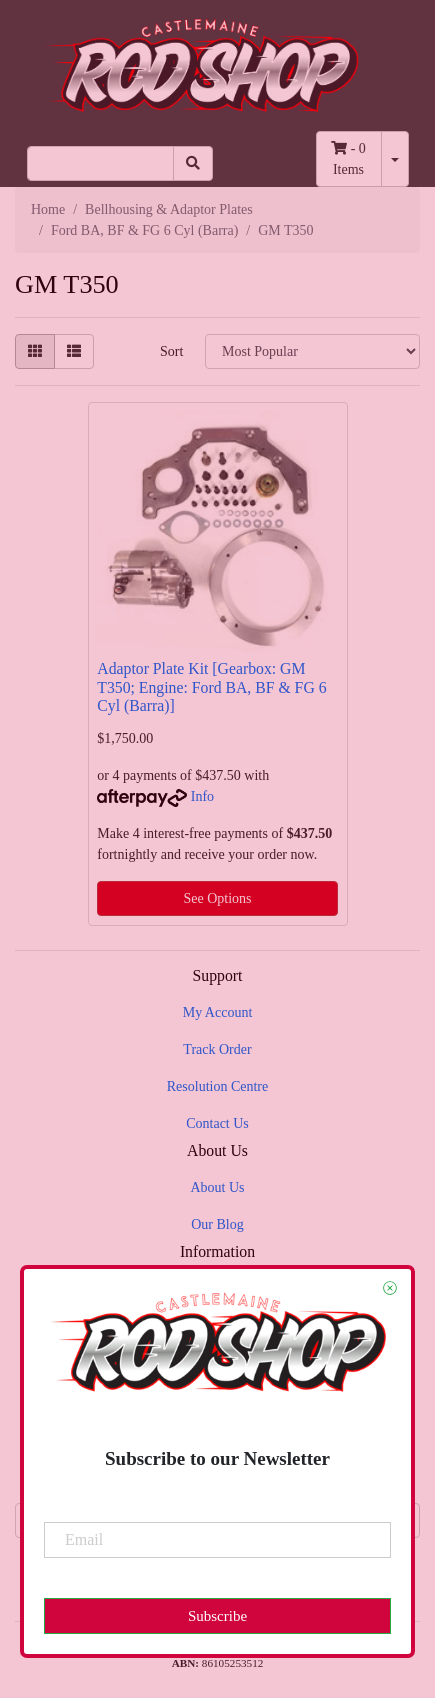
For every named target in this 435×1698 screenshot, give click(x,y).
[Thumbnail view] (35, 351)
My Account (218, 1012)
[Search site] (193, 163)
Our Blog (217, 1224)
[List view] (74, 351)
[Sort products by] (312, 351)
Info (202, 796)
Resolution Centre (218, 1086)
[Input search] (100, 163)
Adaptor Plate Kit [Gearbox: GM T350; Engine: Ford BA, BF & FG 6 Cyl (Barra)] (211, 687)
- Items (348, 159)
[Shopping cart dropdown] (395, 159)
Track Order (217, 1049)
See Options (217, 898)
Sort (171, 351)
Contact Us (217, 1123)
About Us (217, 1187)
